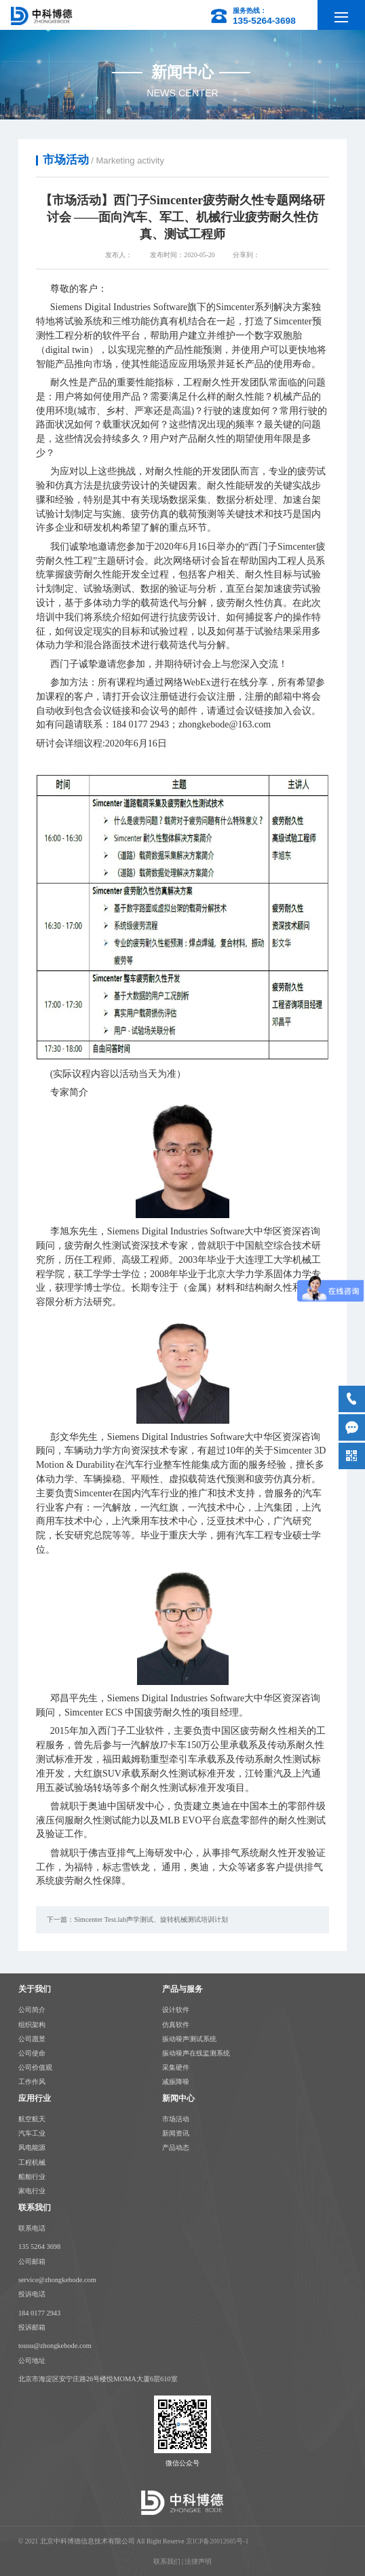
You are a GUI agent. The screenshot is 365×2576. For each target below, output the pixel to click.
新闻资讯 (175, 2132)
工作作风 (31, 2080)
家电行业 (31, 2189)
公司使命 (31, 2052)
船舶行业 (31, 2175)
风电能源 (31, 2146)
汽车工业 (31, 2132)
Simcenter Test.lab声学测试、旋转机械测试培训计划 (151, 1919)
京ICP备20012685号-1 (217, 2539)
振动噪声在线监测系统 (196, 2052)
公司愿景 (31, 2037)
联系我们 (166, 2560)
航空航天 (31, 2117)
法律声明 (198, 2560)
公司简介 (31, 2008)
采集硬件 (175, 2066)
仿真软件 (175, 2022)
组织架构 (31, 2022)
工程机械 (31, 2160)
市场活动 (175, 2118)
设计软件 (175, 2008)
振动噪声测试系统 (189, 2037)
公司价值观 (35, 2066)
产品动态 (175, 2147)
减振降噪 (175, 2080)
